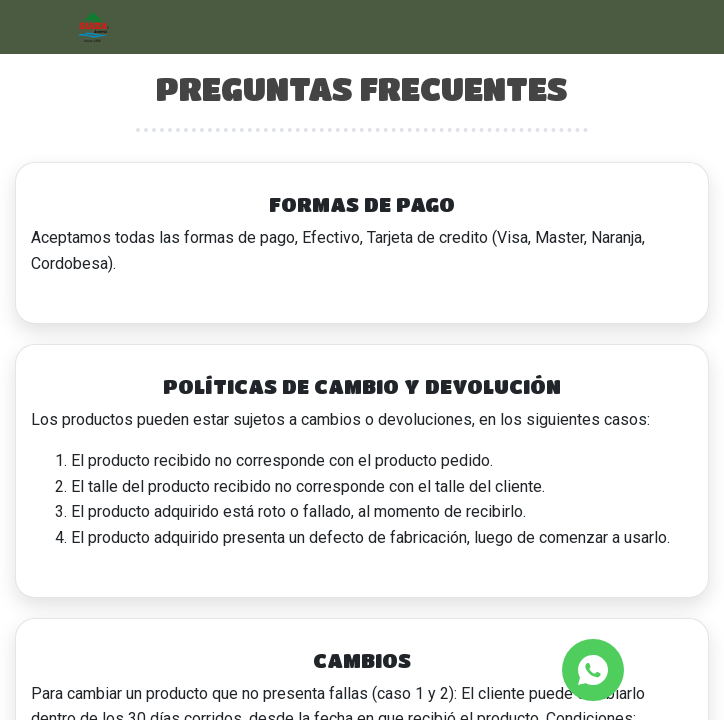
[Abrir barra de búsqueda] (628, 27)
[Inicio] (94, 25)
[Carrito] (682, 27)
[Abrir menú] (42, 27)
